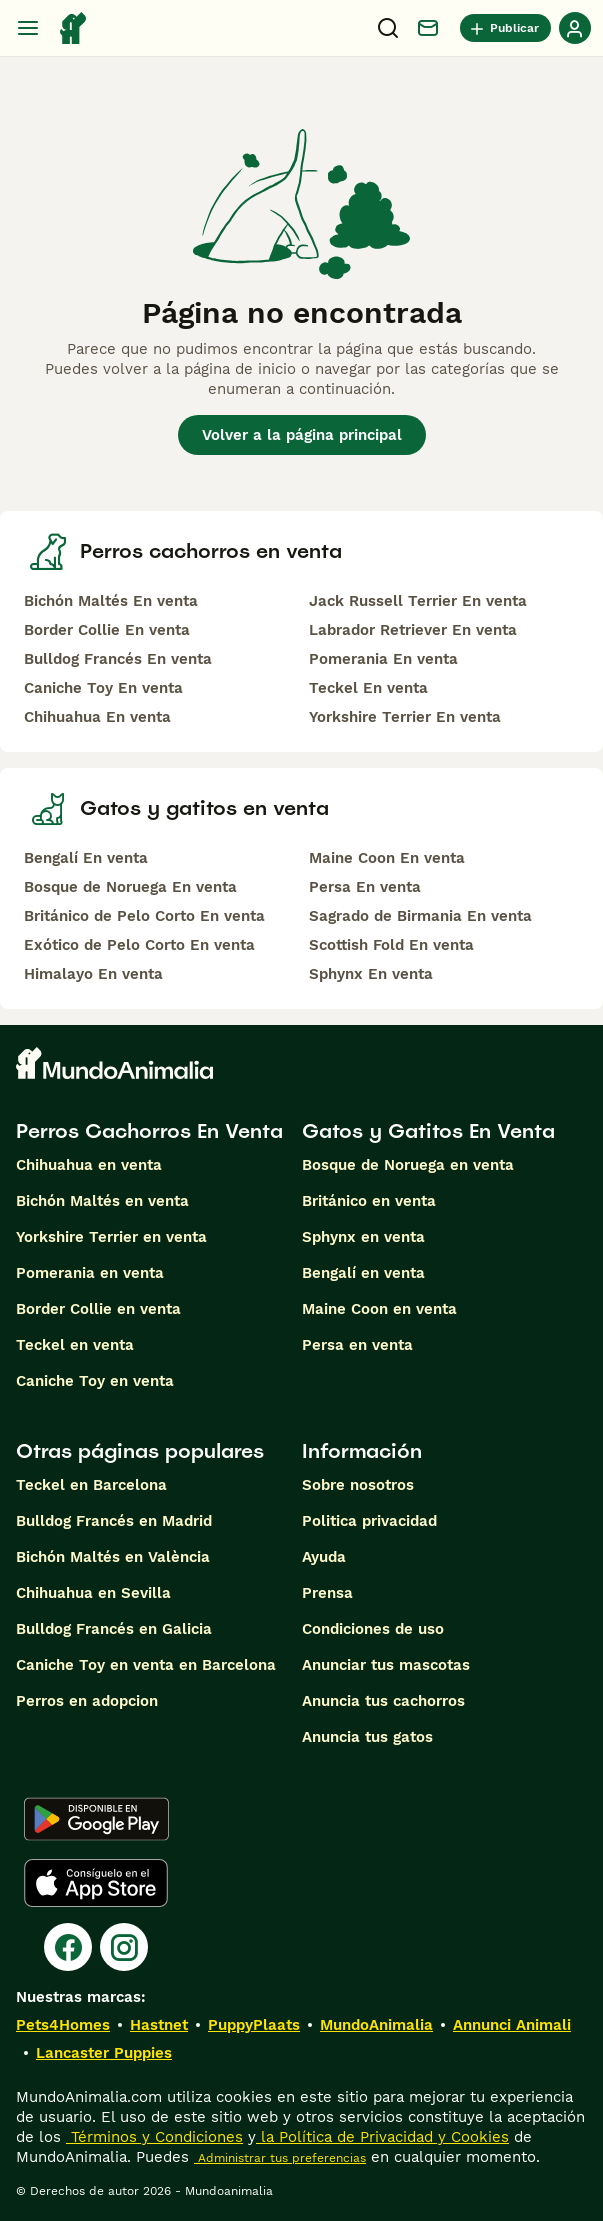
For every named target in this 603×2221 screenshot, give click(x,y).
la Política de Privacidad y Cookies (382, 2137)
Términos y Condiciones (154, 2137)
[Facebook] (68, 1947)
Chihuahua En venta (97, 717)
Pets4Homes (63, 2025)
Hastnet (159, 2025)
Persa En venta (365, 887)
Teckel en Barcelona (91, 1485)
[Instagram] (124, 1947)
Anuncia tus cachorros (383, 1701)
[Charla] (428, 28)
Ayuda (324, 1557)
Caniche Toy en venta (95, 1381)
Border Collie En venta (107, 630)
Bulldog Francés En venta (118, 659)
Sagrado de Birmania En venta (420, 916)
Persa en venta (357, 1345)
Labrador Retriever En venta (413, 630)
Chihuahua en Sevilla (93, 1593)
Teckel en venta (75, 1345)
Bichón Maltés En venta (111, 601)
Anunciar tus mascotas (386, 1665)
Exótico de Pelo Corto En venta (139, 945)
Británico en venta (369, 1201)
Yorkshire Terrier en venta (111, 1237)
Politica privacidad (369, 1521)
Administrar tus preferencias (280, 2158)
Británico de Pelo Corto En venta (144, 916)
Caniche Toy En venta (103, 688)
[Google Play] (96, 1819)
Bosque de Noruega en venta (408, 1165)
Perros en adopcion (87, 1701)
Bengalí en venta (363, 1273)
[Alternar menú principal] (28, 28)
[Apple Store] (96, 1883)
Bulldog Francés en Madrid (114, 1521)
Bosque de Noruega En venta (130, 887)
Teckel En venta (368, 688)
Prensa (327, 1593)
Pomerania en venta (90, 1273)
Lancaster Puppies (104, 2053)
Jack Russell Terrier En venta (418, 601)
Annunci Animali (512, 2025)
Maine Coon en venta (379, 1309)
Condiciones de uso (373, 1629)
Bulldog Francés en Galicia (114, 1629)
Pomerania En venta (383, 659)
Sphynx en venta (363, 1237)
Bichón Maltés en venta (102, 1201)
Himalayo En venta (93, 974)
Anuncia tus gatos (367, 1737)
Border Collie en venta (98, 1309)
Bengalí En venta (86, 858)
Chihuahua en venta (89, 1165)
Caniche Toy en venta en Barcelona (146, 1665)
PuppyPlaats (254, 2025)
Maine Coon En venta (387, 858)
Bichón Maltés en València (113, 1557)
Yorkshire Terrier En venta (405, 717)
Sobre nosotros (358, 1485)
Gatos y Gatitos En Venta (428, 1131)
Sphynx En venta (371, 974)
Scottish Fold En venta (391, 945)
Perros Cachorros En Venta (149, 1131)
